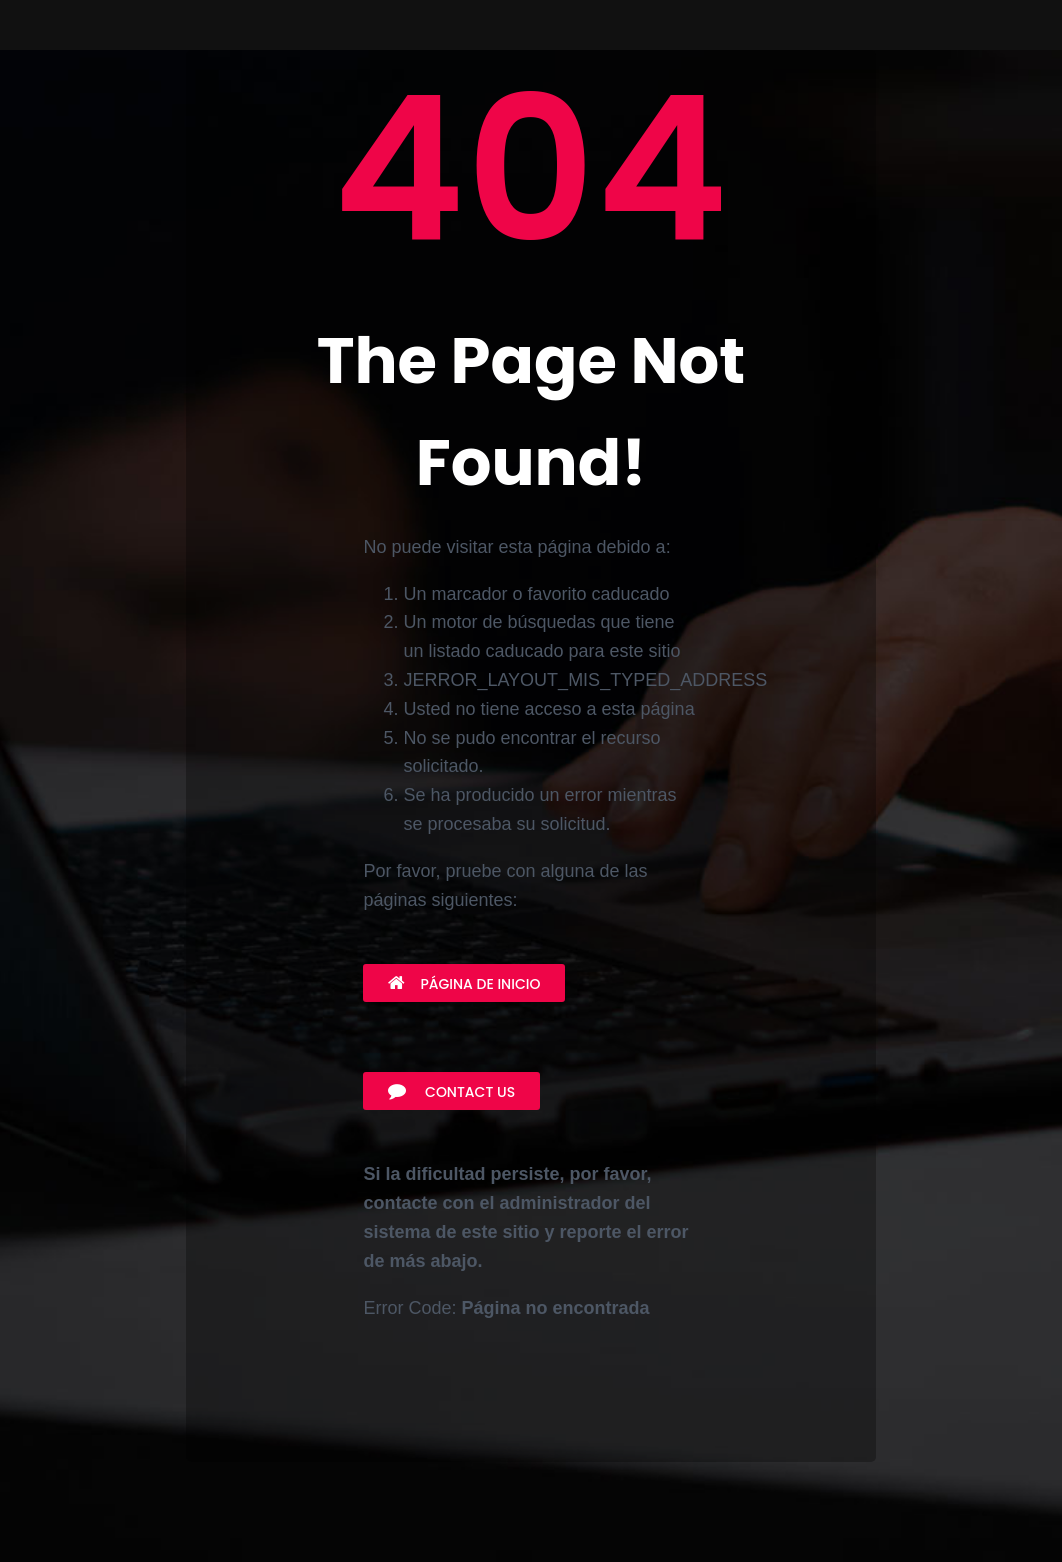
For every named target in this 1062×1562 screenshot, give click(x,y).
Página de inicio (464, 984)
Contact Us (451, 1092)
